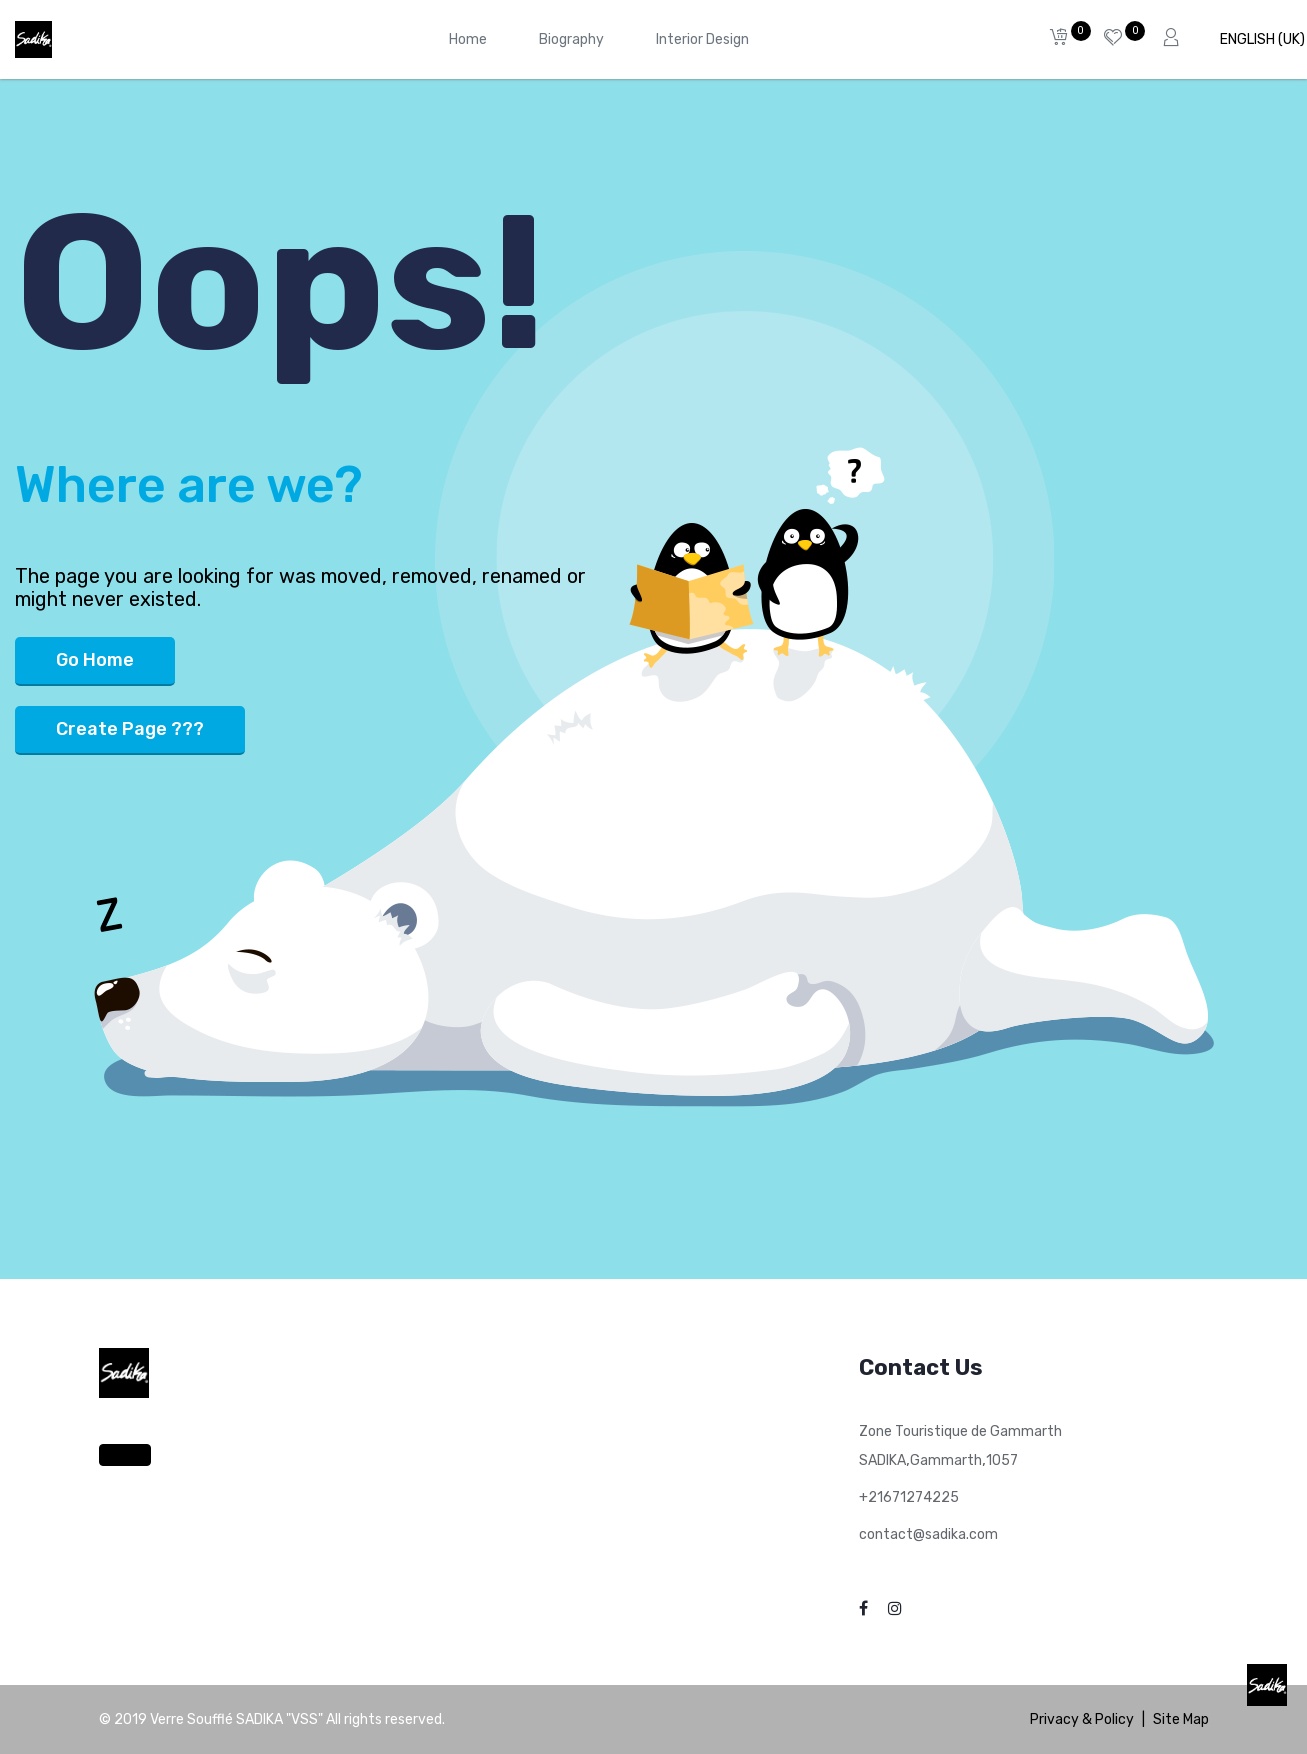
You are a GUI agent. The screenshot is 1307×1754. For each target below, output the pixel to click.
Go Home (95, 660)
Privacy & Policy (1082, 1719)
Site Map (1181, 1719)
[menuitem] (468, 39)
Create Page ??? (130, 729)
